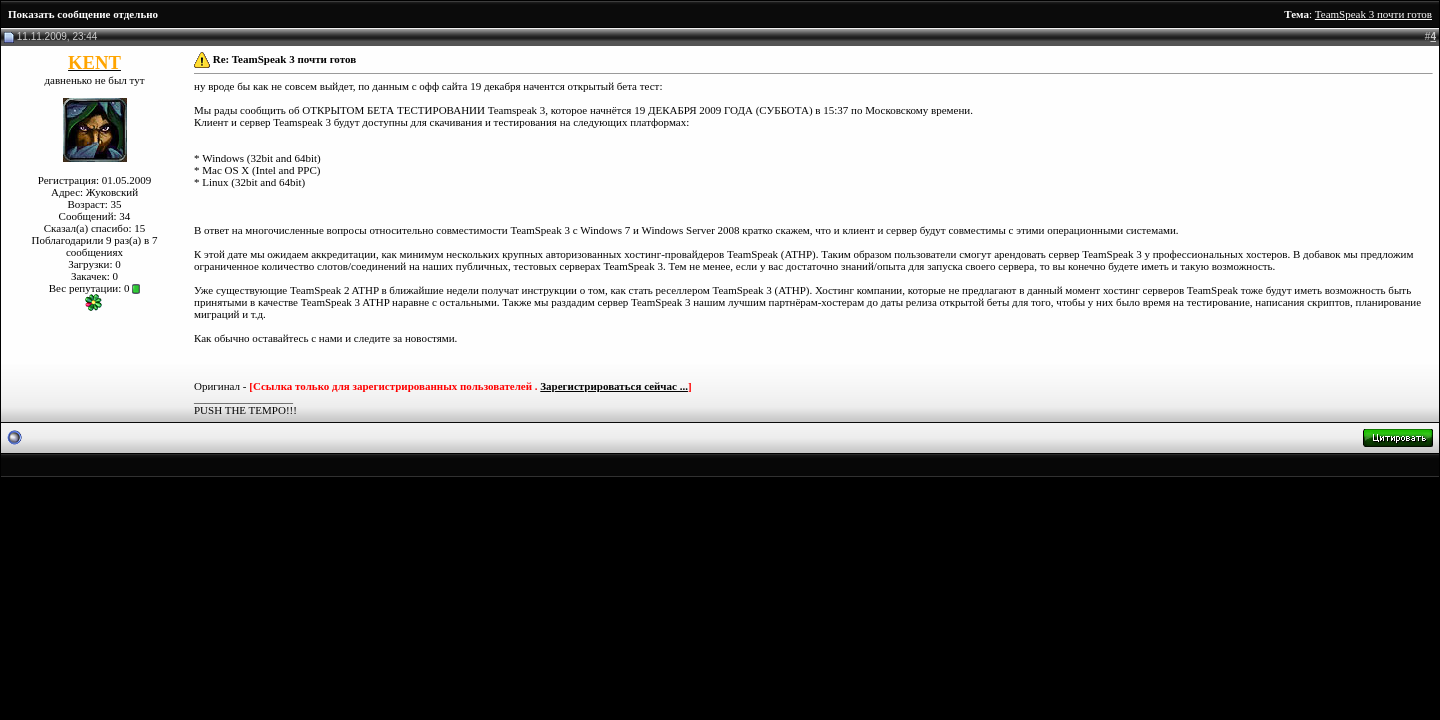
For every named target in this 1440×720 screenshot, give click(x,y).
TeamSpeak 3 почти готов (1373, 14)
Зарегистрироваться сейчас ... (614, 386)
